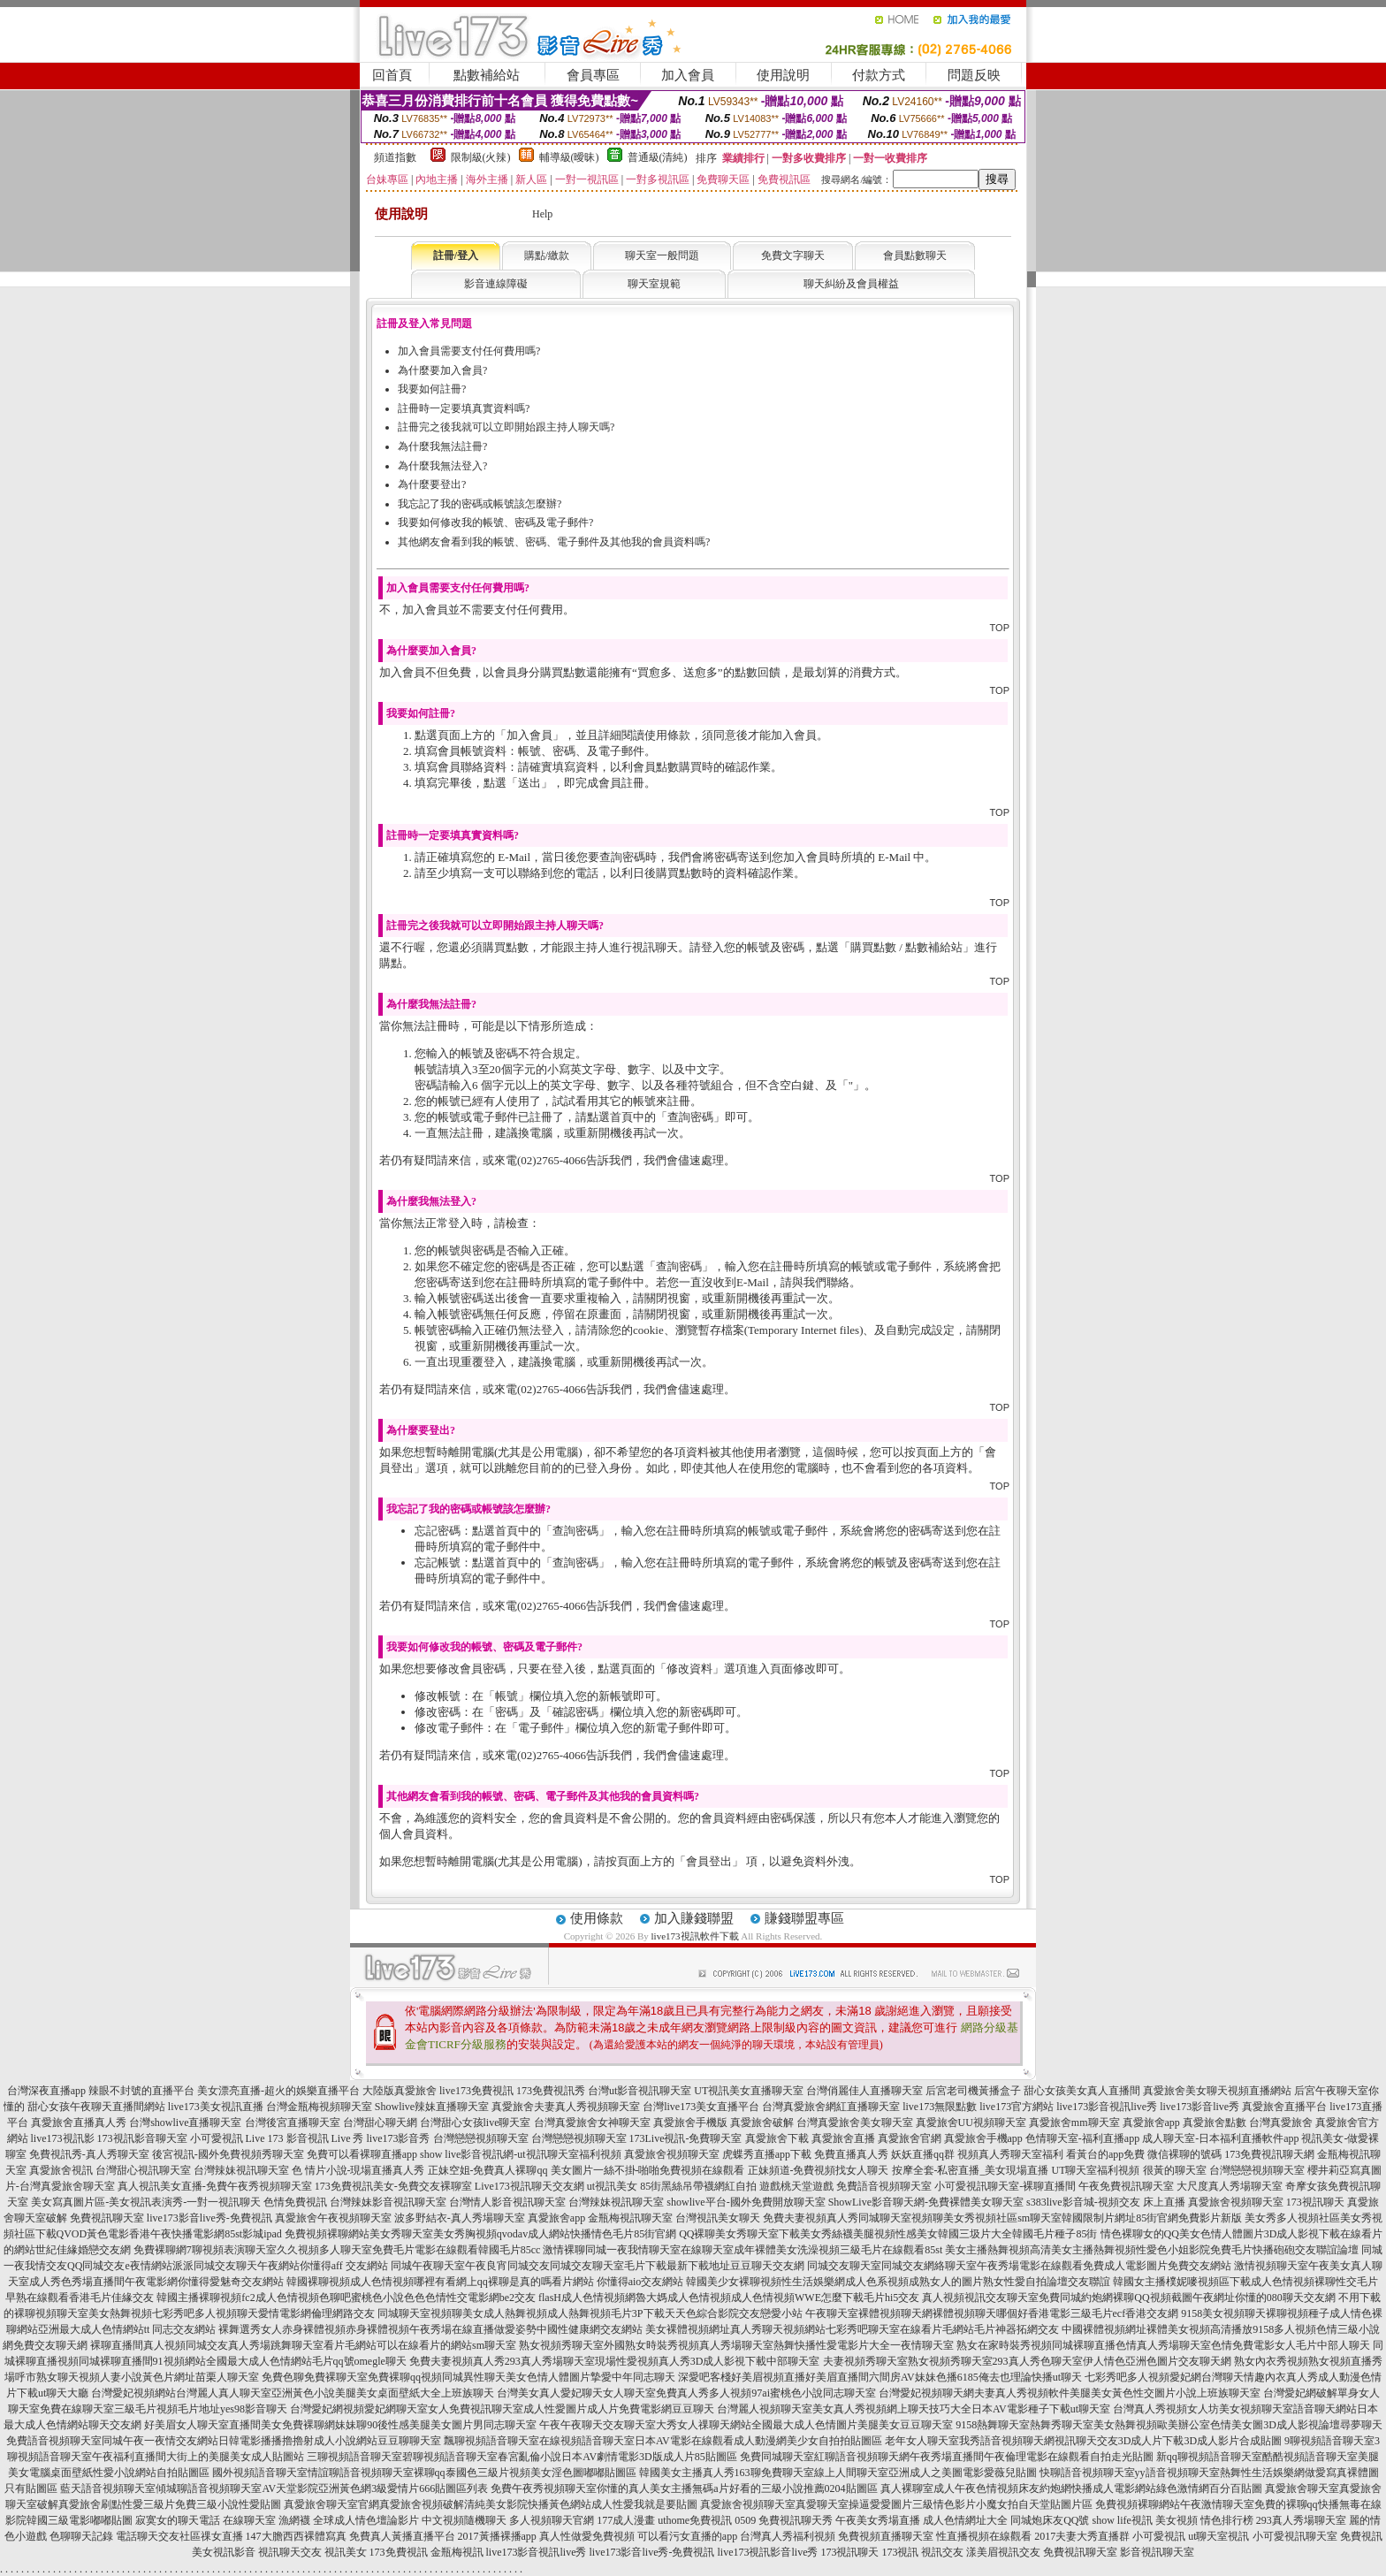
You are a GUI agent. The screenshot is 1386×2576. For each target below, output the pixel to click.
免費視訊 (1361, 2536)
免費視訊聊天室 (107, 2218)
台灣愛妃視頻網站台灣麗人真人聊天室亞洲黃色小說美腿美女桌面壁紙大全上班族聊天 (292, 2393)
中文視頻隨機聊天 (464, 2520)
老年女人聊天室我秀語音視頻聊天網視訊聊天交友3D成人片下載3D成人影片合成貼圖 (1083, 2441)
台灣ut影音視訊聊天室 (639, 2090)
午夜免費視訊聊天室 (1126, 2186)
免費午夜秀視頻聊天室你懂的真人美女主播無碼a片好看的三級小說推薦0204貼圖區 (684, 2488)
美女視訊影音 (223, 2552)
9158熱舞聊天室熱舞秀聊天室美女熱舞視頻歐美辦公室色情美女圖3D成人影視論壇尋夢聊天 (1169, 2425)
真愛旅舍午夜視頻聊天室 (333, 2218)
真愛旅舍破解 (762, 2122)
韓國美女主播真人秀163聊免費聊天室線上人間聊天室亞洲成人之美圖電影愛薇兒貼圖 (838, 2472)
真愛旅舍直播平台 (1284, 2106)
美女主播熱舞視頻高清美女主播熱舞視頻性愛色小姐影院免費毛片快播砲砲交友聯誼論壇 (1152, 2250)
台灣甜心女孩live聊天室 (475, 2122)
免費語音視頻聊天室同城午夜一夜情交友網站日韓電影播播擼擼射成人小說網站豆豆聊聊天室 (223, 2441)
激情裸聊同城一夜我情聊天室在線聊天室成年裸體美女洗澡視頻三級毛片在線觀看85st (742, 2250)
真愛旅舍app (1151, 2122)
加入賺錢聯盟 (694, 1918)
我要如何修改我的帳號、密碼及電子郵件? (495, 522)
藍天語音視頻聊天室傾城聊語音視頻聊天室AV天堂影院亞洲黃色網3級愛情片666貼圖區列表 (274, 2488)
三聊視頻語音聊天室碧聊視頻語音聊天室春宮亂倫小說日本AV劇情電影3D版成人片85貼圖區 (521, 2456)
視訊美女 (345, 2552)
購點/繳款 (546, 255)
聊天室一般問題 (662, 255)
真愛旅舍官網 (909, 2138)
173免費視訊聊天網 (1269, 2154)
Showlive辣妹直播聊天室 (432, 2106)
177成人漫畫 (626, 2520)
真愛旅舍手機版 (690, 2122)
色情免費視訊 (295, 2202)
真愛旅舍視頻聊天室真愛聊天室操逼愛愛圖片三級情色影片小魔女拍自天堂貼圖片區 (896, 2504)
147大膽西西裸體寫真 (296, 2536)
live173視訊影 (63, 2138)
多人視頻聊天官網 (551, 2520)
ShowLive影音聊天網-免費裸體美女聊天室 (926, 2202)
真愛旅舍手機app (983, 2138)
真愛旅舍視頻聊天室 (672, 2154)
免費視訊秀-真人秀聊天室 (89, 2154)
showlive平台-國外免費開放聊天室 (745, 2202)
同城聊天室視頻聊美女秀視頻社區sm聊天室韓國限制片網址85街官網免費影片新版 (1050, 2218)
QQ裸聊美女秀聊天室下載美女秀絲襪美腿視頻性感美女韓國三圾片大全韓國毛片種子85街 (888, 2234)
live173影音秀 (398, 2138)
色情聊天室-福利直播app (1082, 2138)
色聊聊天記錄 (81, 2536)
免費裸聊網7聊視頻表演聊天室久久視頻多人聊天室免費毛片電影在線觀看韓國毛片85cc (337, 2250)
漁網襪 (294, 2520)
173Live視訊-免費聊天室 (685, 2138)
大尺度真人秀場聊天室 (1230, 2186)
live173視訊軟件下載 (695, 1936)
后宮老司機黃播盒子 (973, 2090)
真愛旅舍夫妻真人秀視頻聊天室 (565, 2106)
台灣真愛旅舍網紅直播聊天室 (831, 2106)
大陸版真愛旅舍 (399, 2090)
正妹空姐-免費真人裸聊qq (488, 2170)
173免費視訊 (398, 2552)
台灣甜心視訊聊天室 (143, 2170)
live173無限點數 (939, 2106)
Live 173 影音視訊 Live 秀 (305, 2138)
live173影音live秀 (1199, 2106)
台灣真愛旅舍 (1281, 2122)
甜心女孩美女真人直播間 (1082, 2090)
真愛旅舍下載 (777, 2138)
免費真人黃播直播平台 (402, 2536)
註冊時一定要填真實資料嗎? (463, 408)
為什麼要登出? (432, 484)
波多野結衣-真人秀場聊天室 (459, 2218)
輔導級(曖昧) (569, 157)
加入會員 (687, 75)
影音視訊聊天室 (1157, 2552)
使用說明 (783, 75)
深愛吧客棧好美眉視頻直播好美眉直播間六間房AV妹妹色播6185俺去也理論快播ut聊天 (880, 2377)
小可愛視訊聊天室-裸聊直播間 (1005, 2186)
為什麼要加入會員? (442, 370)
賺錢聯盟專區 (804, 1918)
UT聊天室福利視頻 (1096, 2170)
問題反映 (974, 75)
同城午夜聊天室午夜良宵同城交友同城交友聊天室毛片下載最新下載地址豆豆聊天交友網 (597, 2266)
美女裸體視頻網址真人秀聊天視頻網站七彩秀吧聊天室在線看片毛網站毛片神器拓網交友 (852, 2329)
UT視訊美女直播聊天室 (748, 2090)
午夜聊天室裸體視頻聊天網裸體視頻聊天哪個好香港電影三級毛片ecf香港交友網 (992, 2313)
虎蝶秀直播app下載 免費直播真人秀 (805, 2154)
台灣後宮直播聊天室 (292, 2122)
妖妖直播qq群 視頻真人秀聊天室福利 (977, 2154)
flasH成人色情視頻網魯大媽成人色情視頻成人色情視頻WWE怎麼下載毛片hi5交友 (728, 2297)
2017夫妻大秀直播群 (1082, 2536)
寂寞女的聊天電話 (177, 2520)
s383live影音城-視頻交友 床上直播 (1105, 2202)
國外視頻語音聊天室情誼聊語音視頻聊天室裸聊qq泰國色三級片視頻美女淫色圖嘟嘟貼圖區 (424, 2472)
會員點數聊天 (915, 255)
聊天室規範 (654, 284)
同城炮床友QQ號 (1049, 2520)
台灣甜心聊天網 (380, 2122)
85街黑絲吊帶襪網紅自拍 (698, 2186)
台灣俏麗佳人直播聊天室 (864, 2090)
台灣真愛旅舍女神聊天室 (592, 2122)
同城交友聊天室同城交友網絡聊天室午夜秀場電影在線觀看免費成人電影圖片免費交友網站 (1019, 2266)
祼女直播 (222, 2536)
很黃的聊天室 (1175, 2170)
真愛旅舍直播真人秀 (78, 2122)
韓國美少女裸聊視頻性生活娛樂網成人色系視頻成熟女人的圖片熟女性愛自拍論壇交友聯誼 (898, 2281)
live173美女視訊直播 (215, 2106)
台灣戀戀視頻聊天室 (481, 2138)
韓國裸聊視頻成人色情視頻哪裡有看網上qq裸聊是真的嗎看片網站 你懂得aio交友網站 (485, 2281)
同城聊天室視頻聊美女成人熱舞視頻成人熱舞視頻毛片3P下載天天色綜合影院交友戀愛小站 (590, 2313)
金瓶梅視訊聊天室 (630, 2218)
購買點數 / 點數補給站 (906, 947)
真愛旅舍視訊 (61, 2170)
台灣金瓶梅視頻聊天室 (319, 2106)
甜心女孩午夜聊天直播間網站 (96, 2106)
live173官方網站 (1016, 2106)
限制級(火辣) (481, 157)
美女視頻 (1176, 2520)
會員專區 (593, 75)
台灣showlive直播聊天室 (185, 2122)
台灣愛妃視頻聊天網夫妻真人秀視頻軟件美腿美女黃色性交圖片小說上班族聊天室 (1069, 2393)
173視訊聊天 (1315, 2202)
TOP (999, 627)
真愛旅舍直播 (843, 2138)
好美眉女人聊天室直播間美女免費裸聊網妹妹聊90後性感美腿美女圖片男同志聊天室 (340, 2425)
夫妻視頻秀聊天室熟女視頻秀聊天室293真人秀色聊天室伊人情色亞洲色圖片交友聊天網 (1027, 2361)
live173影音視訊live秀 (1106, 2106)
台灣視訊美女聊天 (717, 2218)
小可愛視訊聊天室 (1295, 2536)
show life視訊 (1123, 2520)
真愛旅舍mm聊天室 (1074, 2122)
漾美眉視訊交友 (1003, 2552)
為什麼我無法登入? (442, 466)
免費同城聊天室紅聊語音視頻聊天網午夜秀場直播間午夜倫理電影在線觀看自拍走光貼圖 (947, 2456)
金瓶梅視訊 (457, 2552)
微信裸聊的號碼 (1184, 2154)
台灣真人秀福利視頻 (787, 2536)
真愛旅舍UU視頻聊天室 (971, 2122)
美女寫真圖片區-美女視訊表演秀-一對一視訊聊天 (146, 2202)
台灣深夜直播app (46, 2090)
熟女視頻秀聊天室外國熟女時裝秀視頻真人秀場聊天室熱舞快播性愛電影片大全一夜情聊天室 (736, 2345)
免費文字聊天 (793, 255)
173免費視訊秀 (550, 2090)
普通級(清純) (658, 157)
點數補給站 (486, 75)
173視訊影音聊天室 (142, 2138)
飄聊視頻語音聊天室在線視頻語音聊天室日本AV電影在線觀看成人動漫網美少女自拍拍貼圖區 (663, 2441)
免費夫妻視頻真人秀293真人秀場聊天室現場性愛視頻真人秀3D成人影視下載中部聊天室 (614, 2361)
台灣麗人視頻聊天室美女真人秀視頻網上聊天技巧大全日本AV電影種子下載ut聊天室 (913, 2409)
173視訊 (899, 2552)
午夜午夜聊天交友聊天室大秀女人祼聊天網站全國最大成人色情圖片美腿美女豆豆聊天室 (746, 2425)
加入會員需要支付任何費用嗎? (469, 351)
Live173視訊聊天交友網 (529, 2186)
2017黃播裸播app (497, 2536)
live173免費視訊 (476, 2090)
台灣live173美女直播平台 (701, 2106)
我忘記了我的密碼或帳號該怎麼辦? (479, 504)
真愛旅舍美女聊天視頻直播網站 (1217, 2090)
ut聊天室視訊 (1218, 2536)
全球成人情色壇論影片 (366, 2520)
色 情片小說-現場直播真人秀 (358, 2170)
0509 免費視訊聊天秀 (784, 2520)
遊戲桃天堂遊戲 (796, 2186)
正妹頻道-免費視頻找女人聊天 (818, 2170)
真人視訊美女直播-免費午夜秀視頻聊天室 (215, 2186)
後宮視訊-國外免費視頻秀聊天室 (228, 2154)
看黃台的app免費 (1105, 2154)
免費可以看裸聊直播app (362, 2154)
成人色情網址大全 (965, 2520)
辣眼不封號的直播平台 (141, 2090)
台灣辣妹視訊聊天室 (241, 2170)
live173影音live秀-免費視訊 (209, 2218)
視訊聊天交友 (290, 2552)
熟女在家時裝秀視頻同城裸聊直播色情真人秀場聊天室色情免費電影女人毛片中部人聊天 (1163, 2345)
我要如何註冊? (432, 389)
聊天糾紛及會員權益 (851, 284)
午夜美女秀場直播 (877, 2520)
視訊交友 (942, 2552)
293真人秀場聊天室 (1301, 2520)
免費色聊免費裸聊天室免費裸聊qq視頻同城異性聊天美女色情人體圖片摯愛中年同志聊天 (468, 2377)
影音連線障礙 (496, 284)
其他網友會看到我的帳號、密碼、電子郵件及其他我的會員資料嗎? (554, 542)
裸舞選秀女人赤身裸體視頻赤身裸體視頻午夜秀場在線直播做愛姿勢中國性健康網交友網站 (430, 2329)
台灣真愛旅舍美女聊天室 (854, 2122)
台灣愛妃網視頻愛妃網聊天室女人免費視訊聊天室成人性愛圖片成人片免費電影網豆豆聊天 (502, 2409)
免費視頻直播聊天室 (885, 2536)
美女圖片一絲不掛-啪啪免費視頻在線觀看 (648, 2170)
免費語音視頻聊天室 (884, 2186)
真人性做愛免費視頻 (587, 2536)
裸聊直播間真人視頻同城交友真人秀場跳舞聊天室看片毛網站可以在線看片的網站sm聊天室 (303, 2345)
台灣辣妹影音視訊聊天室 (388, 2202)
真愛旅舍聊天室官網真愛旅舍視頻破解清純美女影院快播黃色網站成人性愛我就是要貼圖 (490, 2504)
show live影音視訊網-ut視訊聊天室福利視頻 (520, 2154)
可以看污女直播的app (687, 2536)
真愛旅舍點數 (1214, 2122)
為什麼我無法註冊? (442, 446)
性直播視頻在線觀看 (984, 2536)
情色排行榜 (1226, 2520)
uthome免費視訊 (695, 2520)
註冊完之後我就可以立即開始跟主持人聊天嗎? (506, 427)
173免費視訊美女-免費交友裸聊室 (393, 2186)
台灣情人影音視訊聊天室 (507, 2202)
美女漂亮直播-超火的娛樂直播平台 (278, 2090)
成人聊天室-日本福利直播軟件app (1220, 2138)
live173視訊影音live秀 (767, 2552)
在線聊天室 (249, 2520)
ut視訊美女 (612, 2186)
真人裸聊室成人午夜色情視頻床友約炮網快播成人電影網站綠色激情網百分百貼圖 (1071, 2488)
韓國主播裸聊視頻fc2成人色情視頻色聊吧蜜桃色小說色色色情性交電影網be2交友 (346, 2297)
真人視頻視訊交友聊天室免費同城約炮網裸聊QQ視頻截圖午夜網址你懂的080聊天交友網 (1128, 2297)
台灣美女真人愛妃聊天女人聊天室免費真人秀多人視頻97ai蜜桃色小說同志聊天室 (686, 2393)
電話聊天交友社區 (158, 2536)
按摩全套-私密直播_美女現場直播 (970, 2170)
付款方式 (878, 75)
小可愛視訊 (216, 2138)
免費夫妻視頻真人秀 (810, 2218)
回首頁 (392, 75)
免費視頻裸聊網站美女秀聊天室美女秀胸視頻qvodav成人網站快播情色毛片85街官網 (480, 2234)
